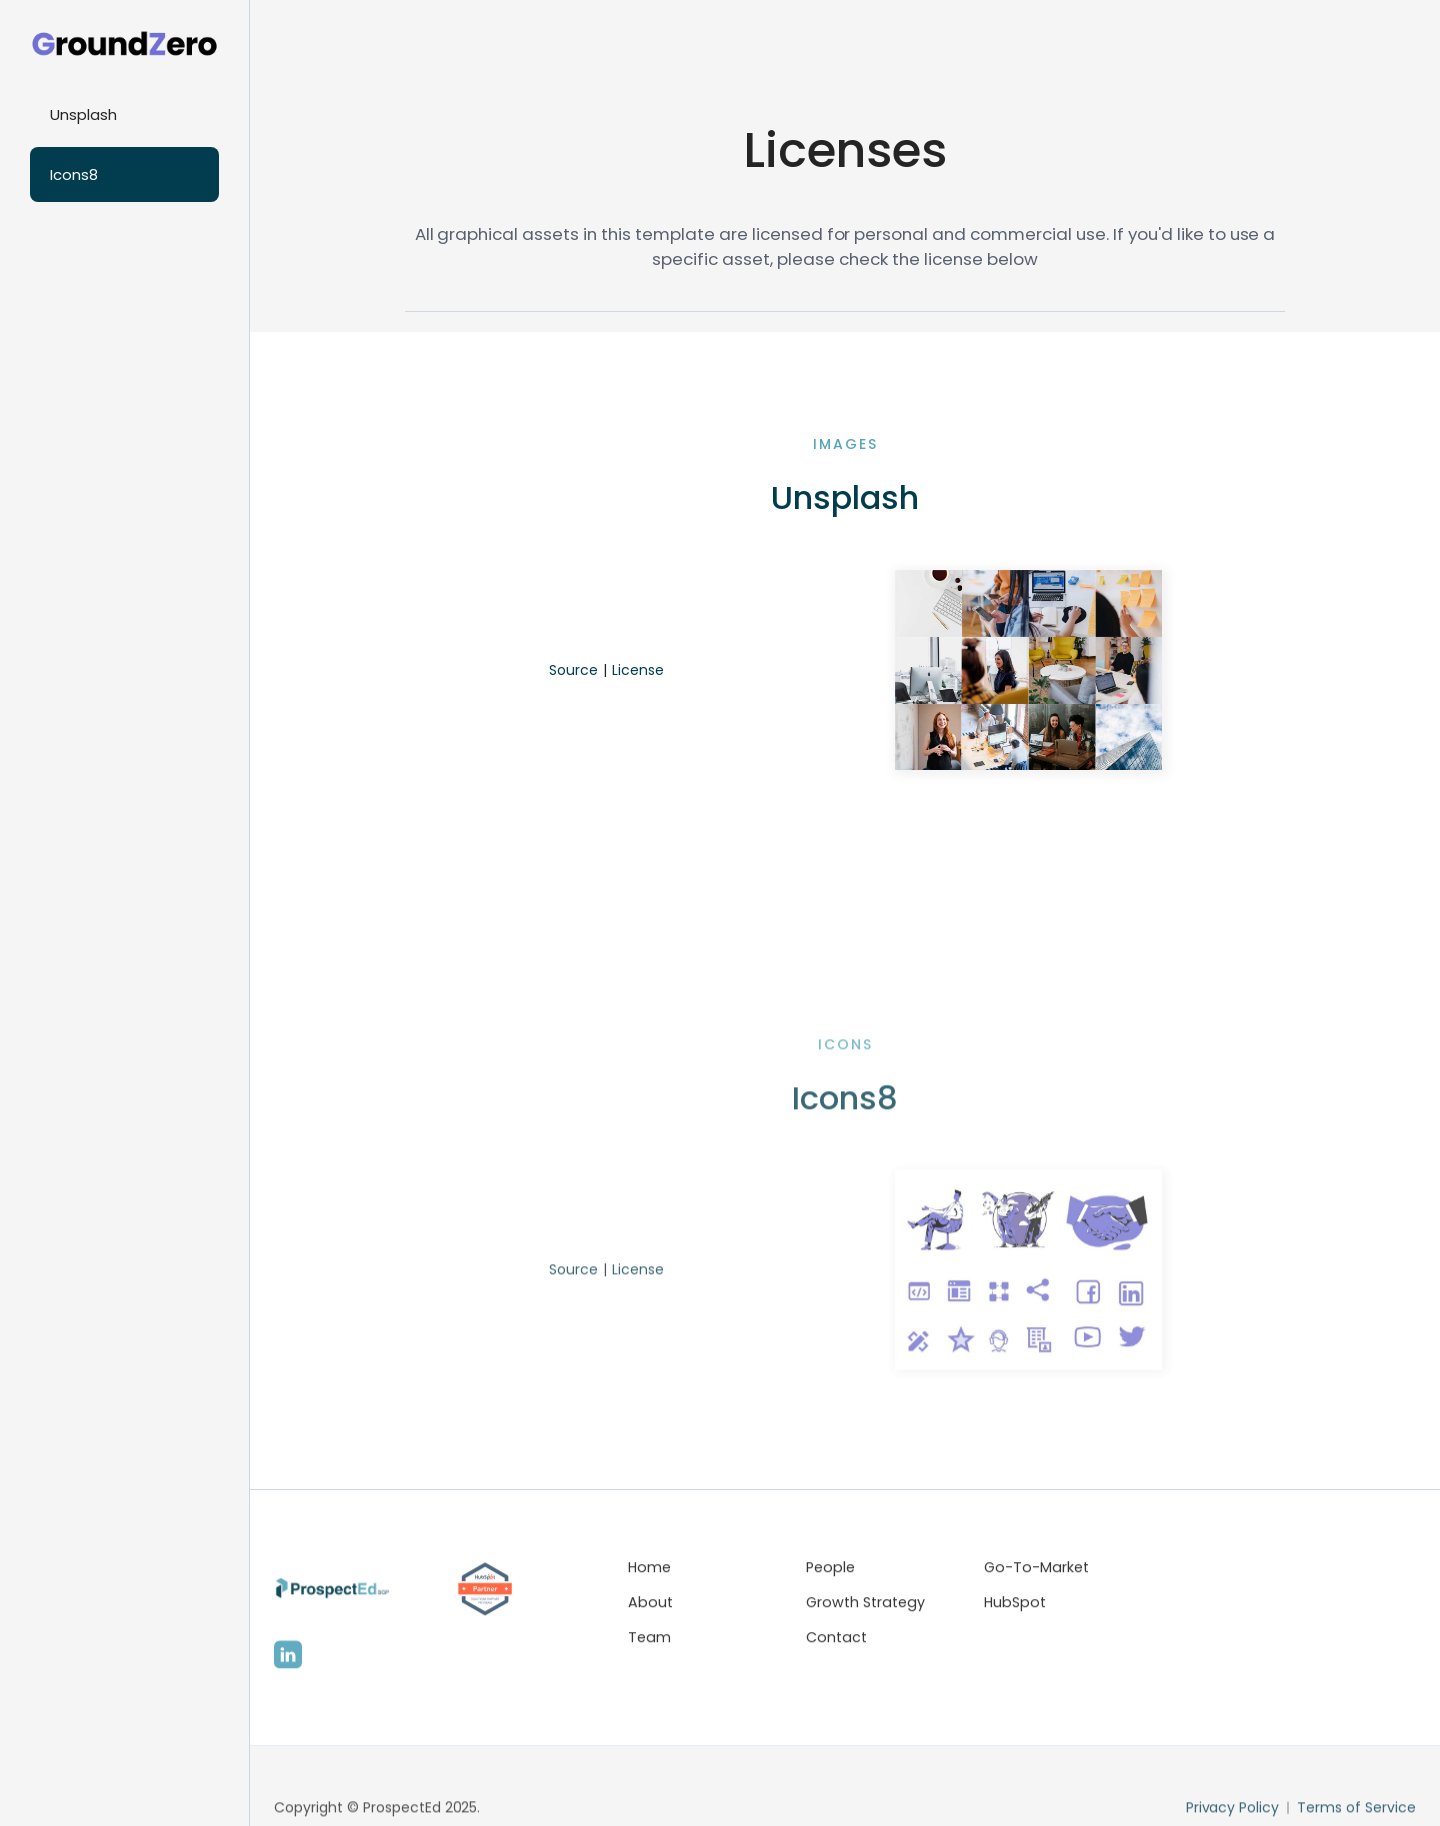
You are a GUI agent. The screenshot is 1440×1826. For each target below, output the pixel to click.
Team (649, 1641)
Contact (836, 1641)
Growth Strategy (865, 1607)
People (830, 1572)
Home (649, 1572)
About (650, 1607)
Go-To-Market (1036, 1572)
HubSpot (1015, 1607)
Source (573, 670)
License (638, 670)
